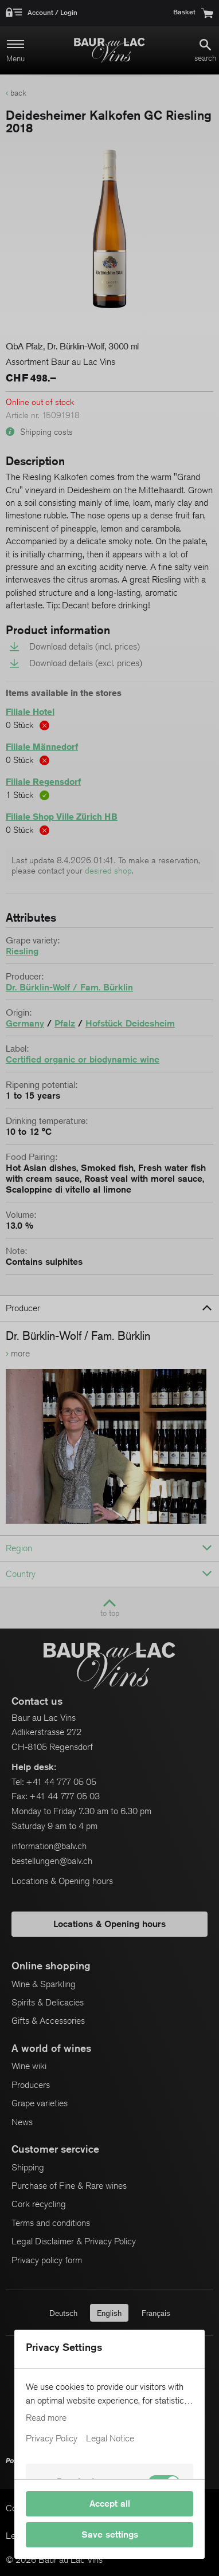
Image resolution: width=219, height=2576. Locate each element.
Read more (46, 2417)
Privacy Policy (51, 2438)
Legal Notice (110, 2438)
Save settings (109, 2534)
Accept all (109, 2503)
